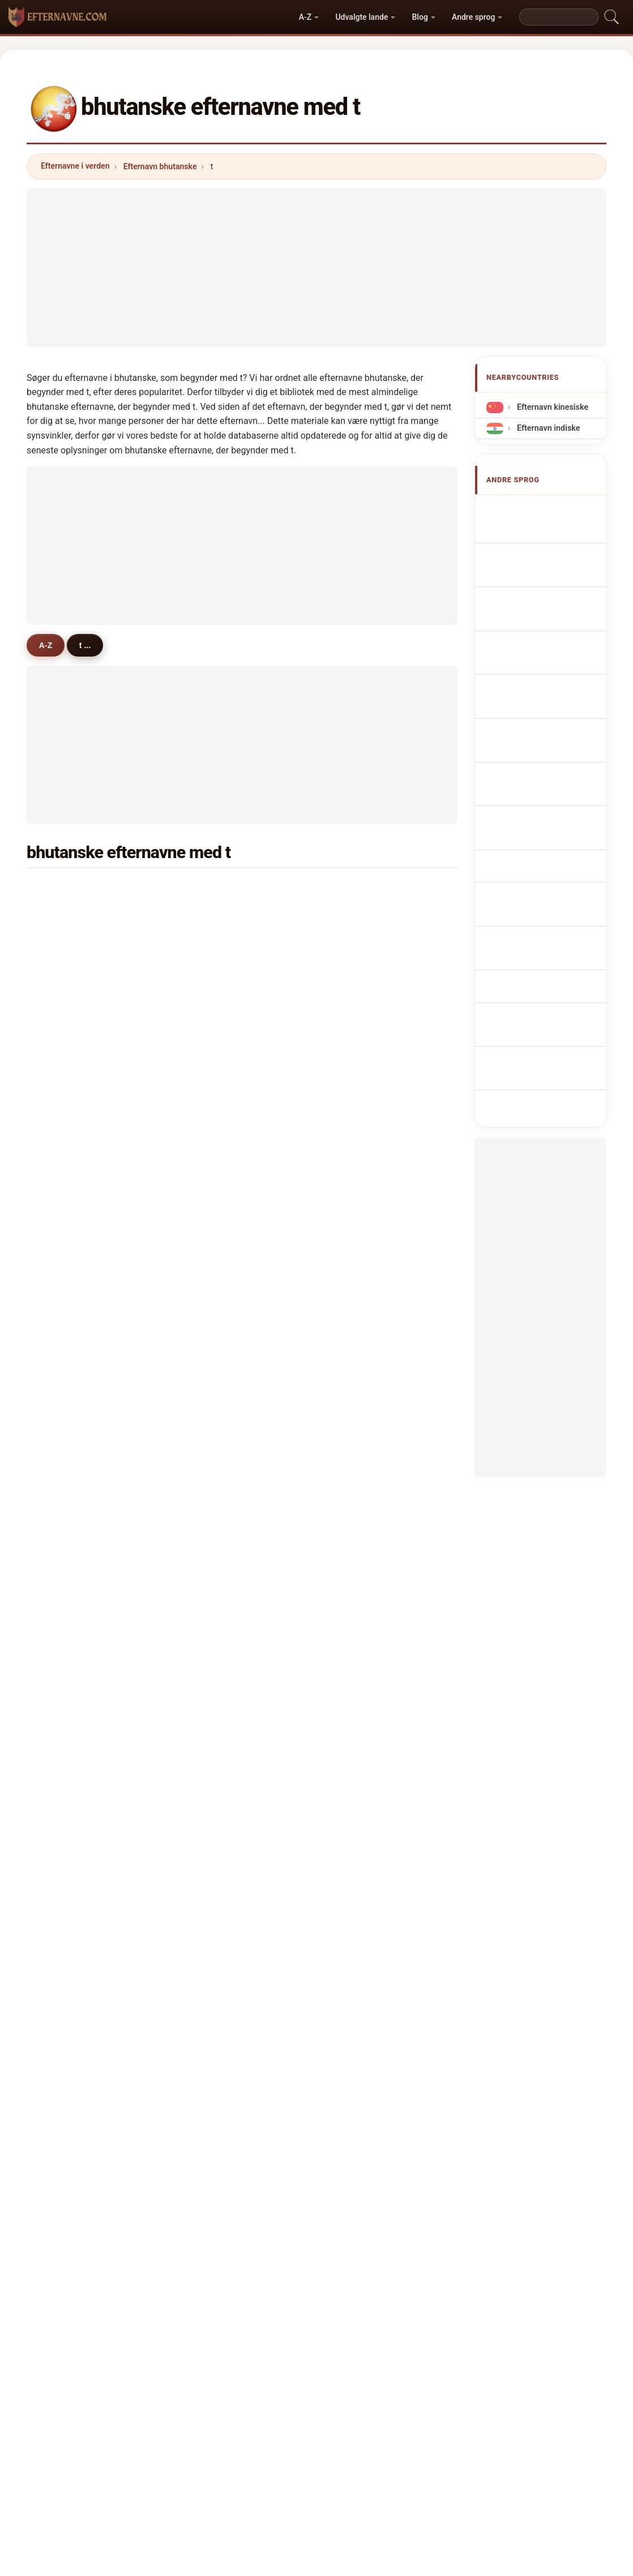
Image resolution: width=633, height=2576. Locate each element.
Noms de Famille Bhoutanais (542, 557)
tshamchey (224, 1220)
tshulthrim (222, 1605)
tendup (216, 1468)
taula (66, 1632)
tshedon (72, 1302)
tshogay (364, 1220)
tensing (71, 1743)
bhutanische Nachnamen (534, 590)
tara (357, 1770)
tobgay (362, 917)
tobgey (362, 1247)
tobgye (216, 1110)
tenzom (363, 1358)
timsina (363, 973)
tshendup (221, 1688)
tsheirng (218, 1302)
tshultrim (366, 1385)
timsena (72, 1605)
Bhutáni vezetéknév (550, 793)
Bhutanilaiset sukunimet (535, 766)
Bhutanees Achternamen (532, 712)
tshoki (68, 1028)
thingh (361, 1083)
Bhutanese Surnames (554, 530)
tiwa (357, 1632)
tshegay (72, 1550)
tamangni (221, 1000)
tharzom (365, 1413)
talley (67, 1440)
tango (360, 1743)
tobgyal (71, 1110)
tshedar (71, 1468)
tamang (217, 890)
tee (355, 1660)
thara (66, 973)
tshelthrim (222, 1385)
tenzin (361, 890)
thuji (357, 1468)
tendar (69, 1523)
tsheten (217, 1028)
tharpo (69, 1660)
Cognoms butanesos (553, 641)
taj (207, 1715)
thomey (217, 1770)
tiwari (213, 973)
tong (65, 1770)
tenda (360, 1688)
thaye (67, 1220)
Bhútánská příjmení (550, 740)
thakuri (216, 1165)
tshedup (218, 1275)
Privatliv (454, 2401)
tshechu (72, 1275)
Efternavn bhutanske (160, 166)
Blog (420, 17)
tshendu (364, 1330)
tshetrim (219, 1358)
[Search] (558, 16)
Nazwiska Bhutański (551, 686)
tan (63, 1688)
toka (211, 1632)
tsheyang (366, 1605)
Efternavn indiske (547, 428)
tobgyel (71, 1000)
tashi (66, 945)
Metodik (179, 2401)
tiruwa (68, 1413)
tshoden (72, 1247)
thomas (71, 1715)
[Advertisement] (316, 267)
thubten (217, 1660)
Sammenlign (343, 2401)
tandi (212, 1743)
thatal (360, 1275)
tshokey (218, 1330)
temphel (218, 1413)
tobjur (360, 1440)
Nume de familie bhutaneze (541, 819)
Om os (229, 2401)
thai (64, 1495)
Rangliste (281, 2401)
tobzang (364, 1550)
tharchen (366, 1028)
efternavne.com (316, 2357)
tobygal (217, 1577)
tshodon (365, 1523)
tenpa (67, 1193)
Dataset (402, 2401)
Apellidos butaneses (552, 510)
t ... (91, 644)
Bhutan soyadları (545, 868)
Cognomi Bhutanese (551, 617)
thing (66, 1138)
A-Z (305, 17)
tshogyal (73, 1385)
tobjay (361, 1302)
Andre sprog (473, 17)
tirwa (359, 1055)
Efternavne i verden (75, 165)
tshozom (366, 1577)
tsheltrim (366, 1110)
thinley (216, 917)
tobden (70, 1083)
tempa (361, 1000)
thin (64, 1798)
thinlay (216, 1055)
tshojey (70, 1577)
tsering (70, 1055)
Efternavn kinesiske (551, 407)
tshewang (221, 945)
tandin (215, 1138)
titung (360, 1138)
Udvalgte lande (361, 17)
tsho (357, 1495)
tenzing (217, 1083)
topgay (216, 1193)
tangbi (69, 1165)
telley (67, 1358)
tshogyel (73, 1330)
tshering (72, 890)
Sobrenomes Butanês (554, 665)
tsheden (218, 1247)
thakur (215, 1440)
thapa (360, 945)
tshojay (216, 1550)
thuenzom (222, 1523)
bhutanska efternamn (554, 847)
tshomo (71, 917)
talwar (361, 1715)
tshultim (218, 1495)
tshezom (366, 1165)
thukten (364, 1193)
